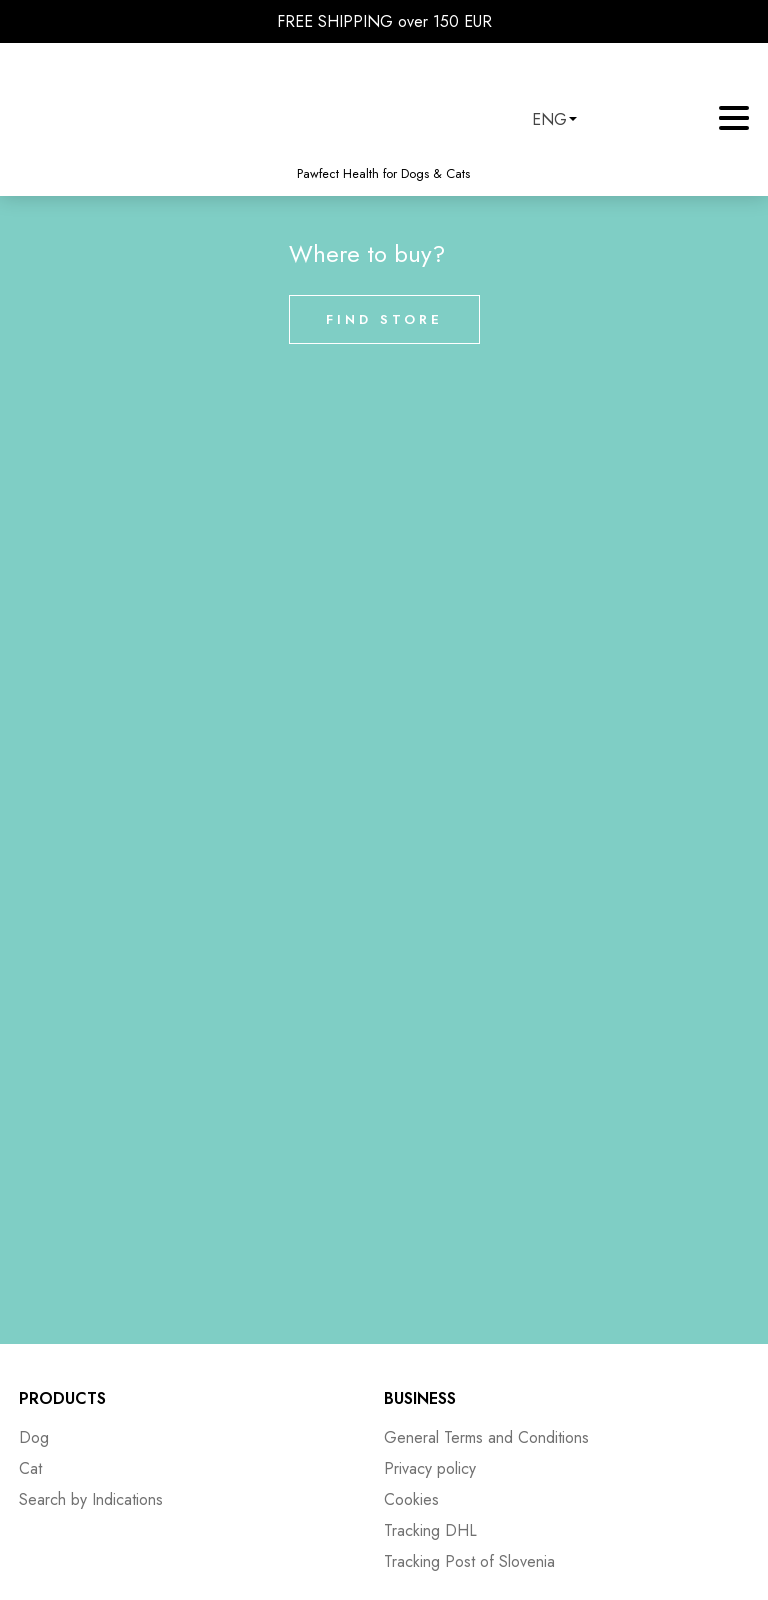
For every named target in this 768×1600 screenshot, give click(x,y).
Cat (30, 1468)
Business (420, 1398)
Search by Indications (91, 1499)
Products (62, 1398)
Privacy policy (430, 1468)
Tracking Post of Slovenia (469, 1561)
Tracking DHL (430, 1530)
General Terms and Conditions (486, 1437)
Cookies (411, 1499)
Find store (384, 319)
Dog (34, 1437)
